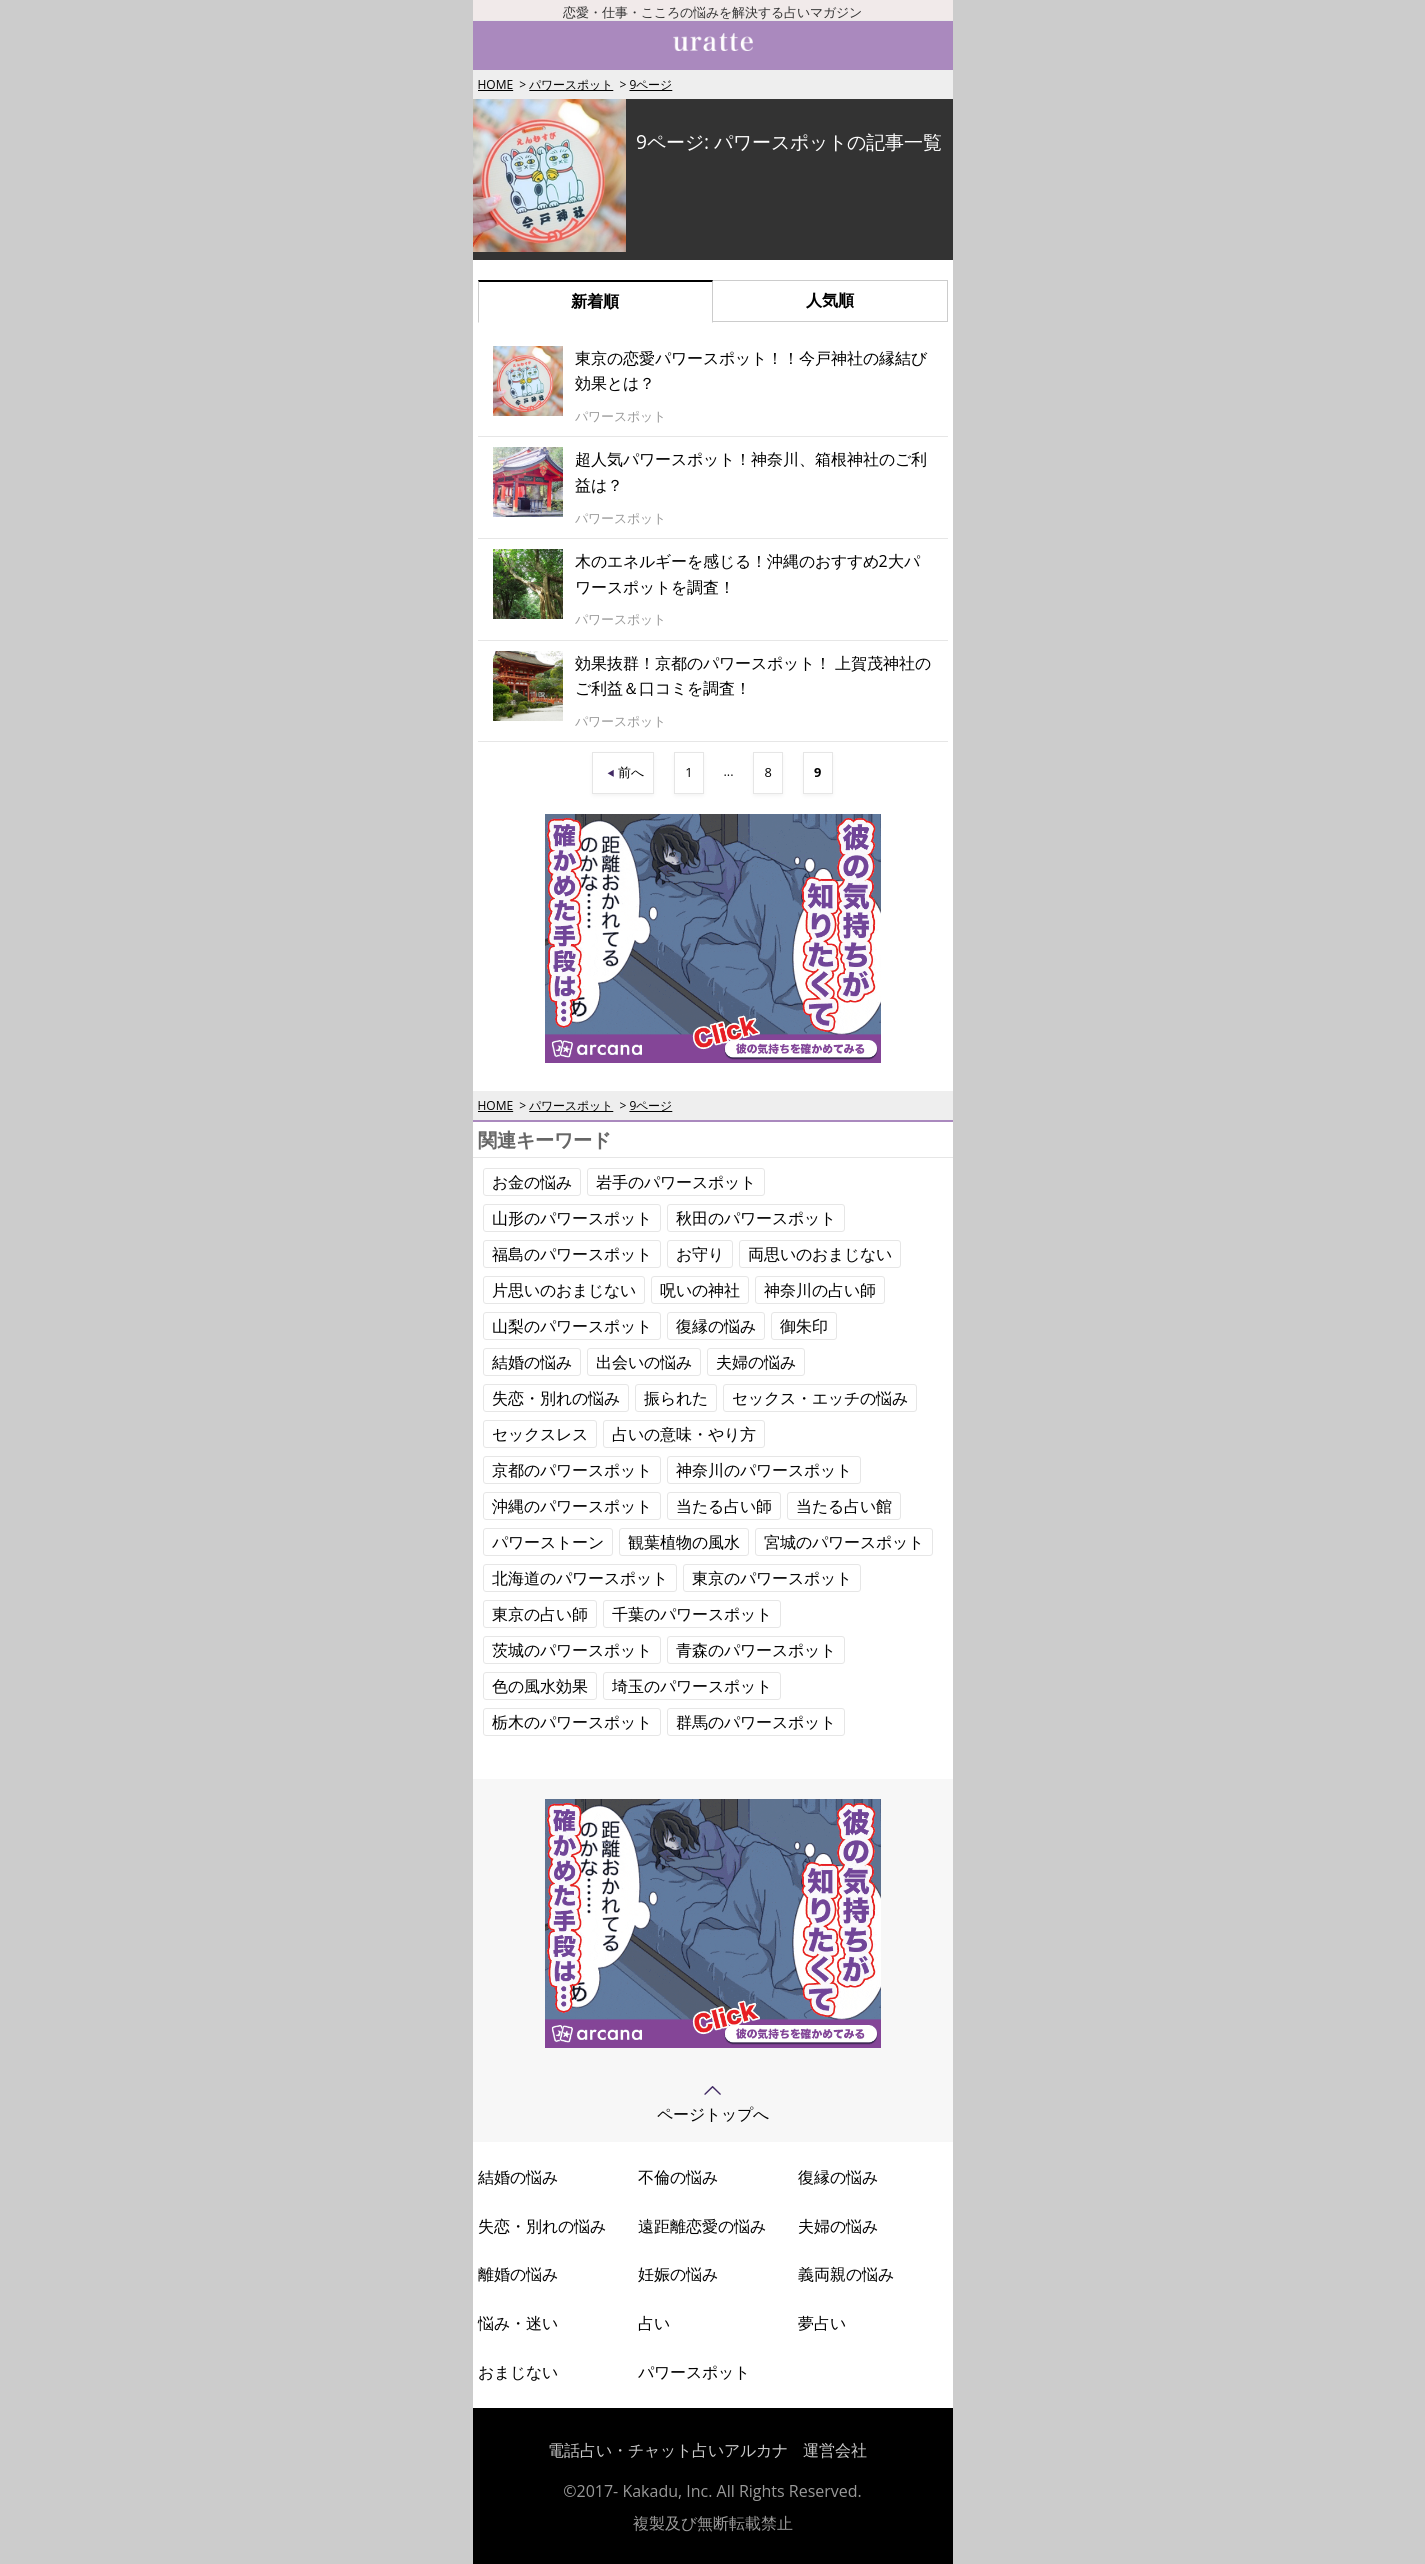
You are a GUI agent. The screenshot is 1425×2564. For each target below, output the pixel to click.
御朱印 (804, 1326)
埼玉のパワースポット (692, 1686)
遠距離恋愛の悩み (702, 2226)
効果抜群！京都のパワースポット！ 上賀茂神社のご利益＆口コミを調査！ (753, 676)
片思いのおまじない (564, 1290)
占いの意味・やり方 (684, 1434)
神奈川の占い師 (820, 1290)
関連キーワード (544, 1139)
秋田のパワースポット (756, 1218)
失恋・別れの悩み (556, 1398)
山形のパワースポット (572, 1218)
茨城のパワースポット (572, 1650)
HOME (496, 84)
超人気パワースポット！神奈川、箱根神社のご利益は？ (751, 472)
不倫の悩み (678, 2177)
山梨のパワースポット (572, 1326)
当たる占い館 (844, 1506)
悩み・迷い (518, 2323)
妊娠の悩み (678, 2274)
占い (654, 2323)
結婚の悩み (532, 1362)
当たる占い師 (724, 1506)
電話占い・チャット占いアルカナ (668, 2450)
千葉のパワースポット (692, 1614)
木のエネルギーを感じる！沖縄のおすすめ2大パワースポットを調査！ (747, 574)
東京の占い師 (540, 1614)
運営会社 (835, 2450)
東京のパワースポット (772, 1578)
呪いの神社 (700, 1290)
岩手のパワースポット (676, 1182)
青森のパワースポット (756, 1650)
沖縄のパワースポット (572, 1506)
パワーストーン (548, 1542)
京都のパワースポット (572, 1470)
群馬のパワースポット (756, 1722)
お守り (700, 1254)
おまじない (518, 2372)
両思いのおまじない (820, 1254)
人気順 (830, 300)
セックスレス (540, 1434)
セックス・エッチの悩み (820, 1398)
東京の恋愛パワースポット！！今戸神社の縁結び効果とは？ (751, 371)
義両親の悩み (846, 2274)
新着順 (595, 301)
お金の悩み (532, 1182)
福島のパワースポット (572, 1254)
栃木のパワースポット (572, 1722)
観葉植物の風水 (684, 1542)
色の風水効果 (540, 1686)
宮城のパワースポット (844, 1542)
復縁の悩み (716, 1326)
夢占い (822, 2323)
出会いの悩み (644, 1362)
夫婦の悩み (756, 1362)
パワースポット (571, 84)
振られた (676, 1398)
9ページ (650, 84)
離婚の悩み (518, 2274)
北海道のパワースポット (580, 1578)
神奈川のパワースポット (764, 1470)
